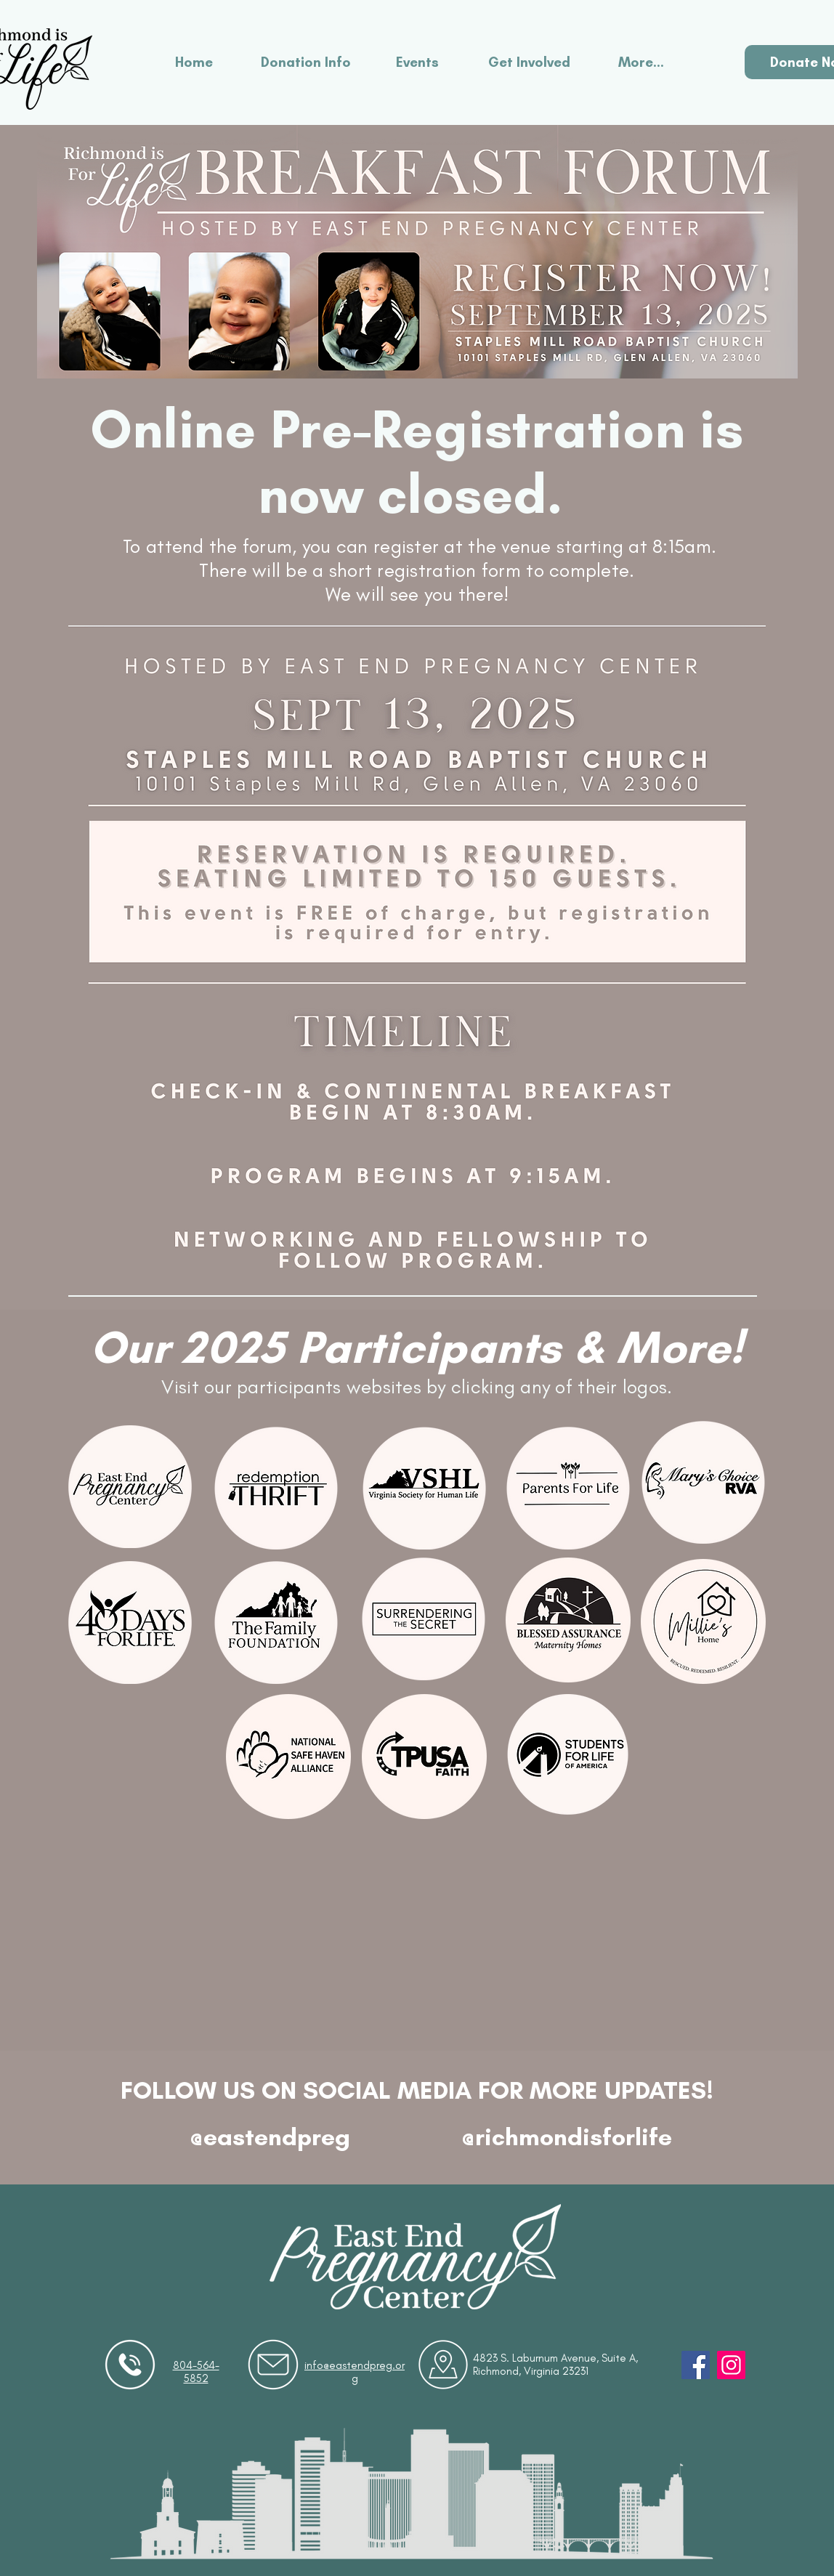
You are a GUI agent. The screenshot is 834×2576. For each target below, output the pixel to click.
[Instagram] (731, 2365)
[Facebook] (695, 2365)
